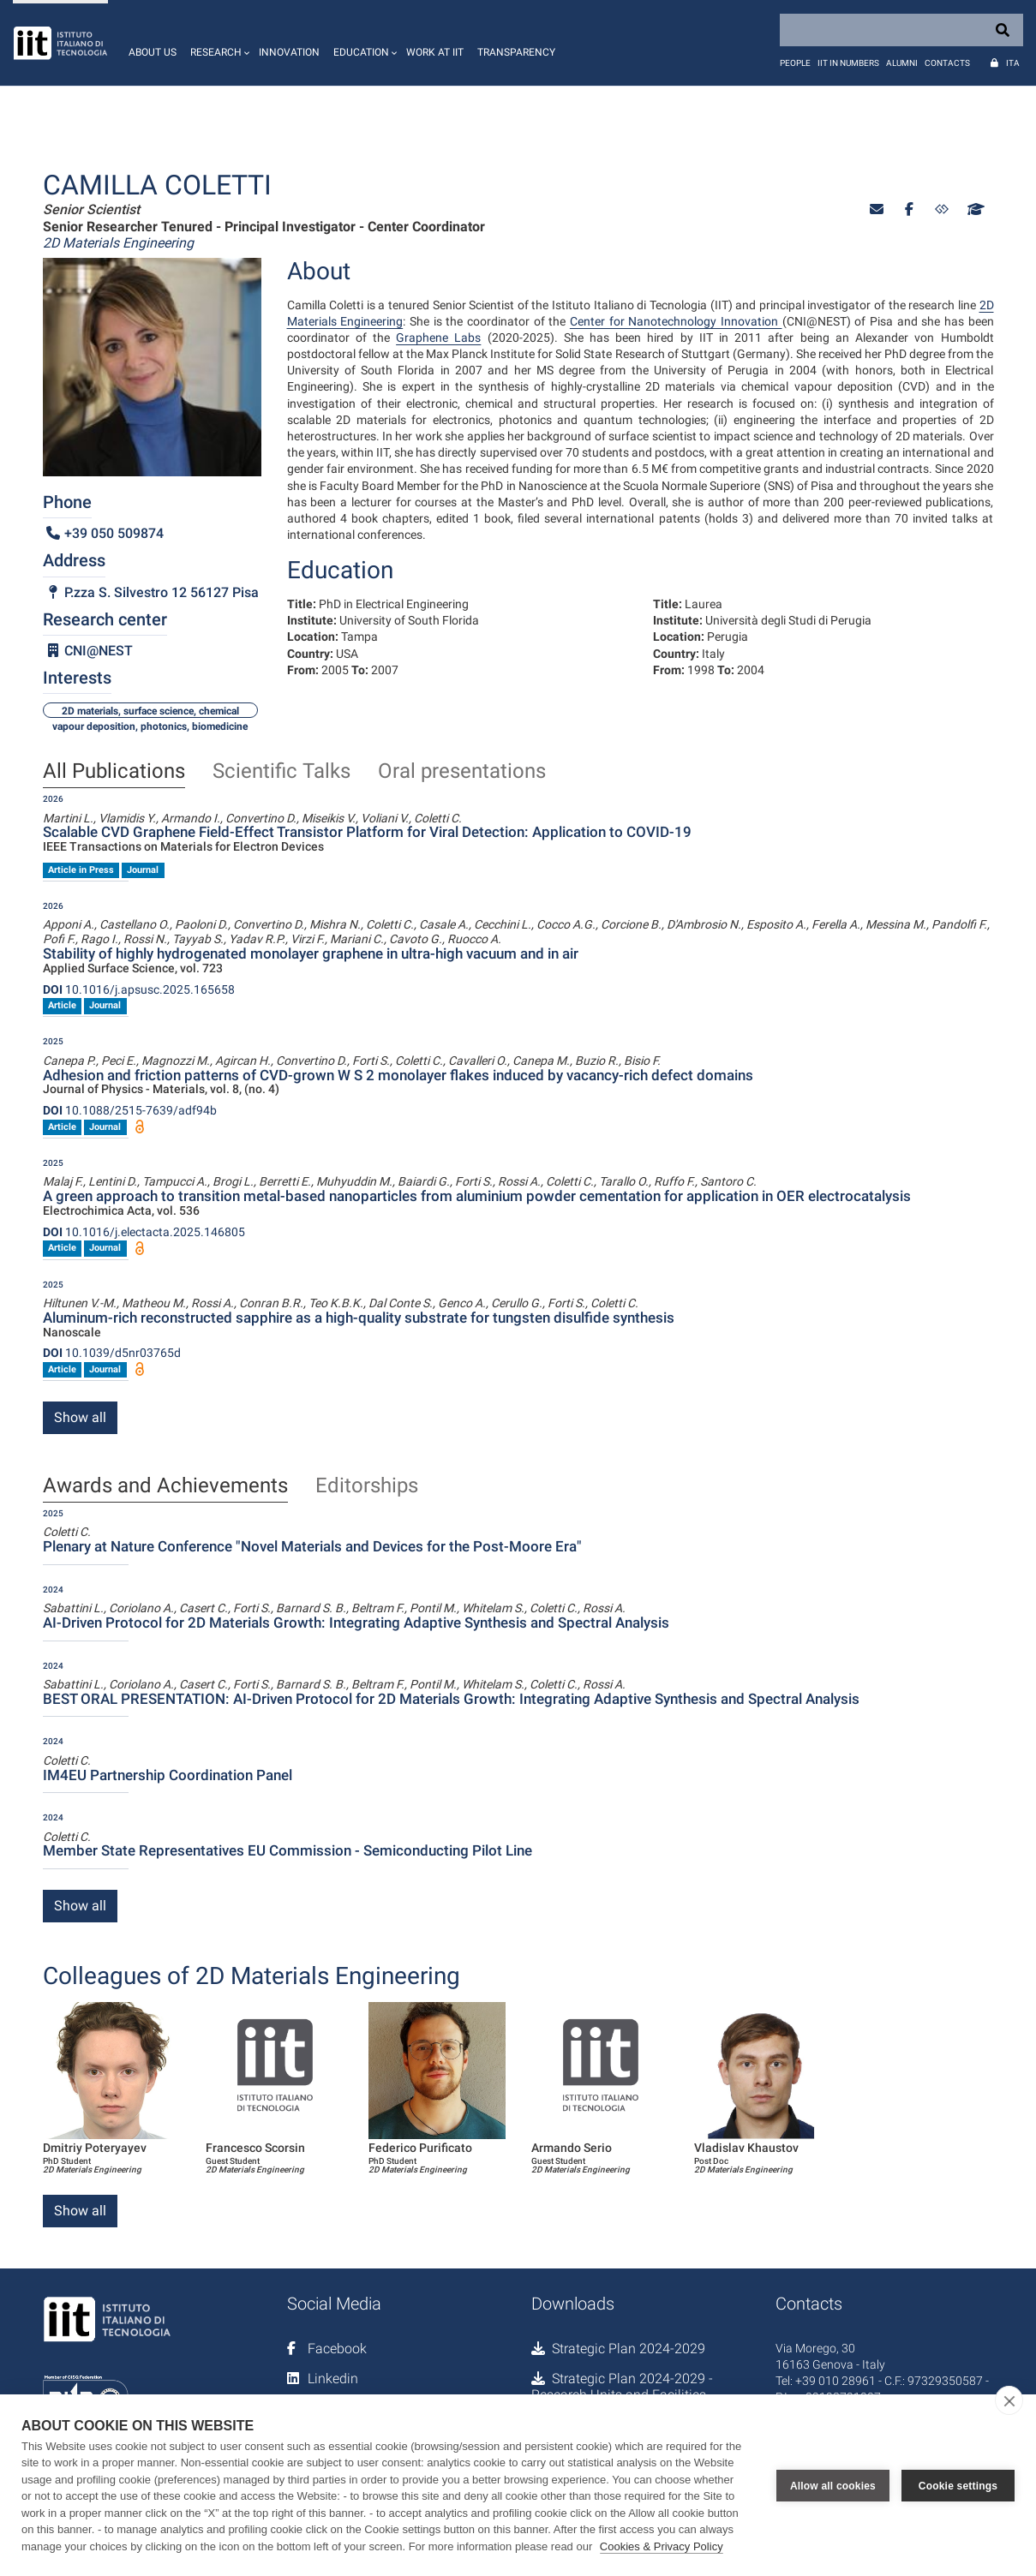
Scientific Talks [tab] (281, 772)
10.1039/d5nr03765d (112, 1353)
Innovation (289, 52)
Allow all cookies (833, 2485)
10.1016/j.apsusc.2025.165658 (139, 989)
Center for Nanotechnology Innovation (676, 321)
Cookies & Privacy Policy (661, 2546)
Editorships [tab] (366, 1486)
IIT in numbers (848, 63)
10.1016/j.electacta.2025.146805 (144, 1232)
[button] (217, 43)
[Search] (901, 30)
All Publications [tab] (114, 772)
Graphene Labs (438, 337)
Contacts (947, 63)
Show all (80, 1417)
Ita (1013, 63)
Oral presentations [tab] (462, 772)
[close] (1009, 2400)
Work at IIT (435, 52)
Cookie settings (958, 2485)
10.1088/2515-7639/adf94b (130, 1110)
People (795, 63)
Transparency (516, 52)
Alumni (902, 63)
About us (153, 52)
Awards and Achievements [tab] (165, 1486)
